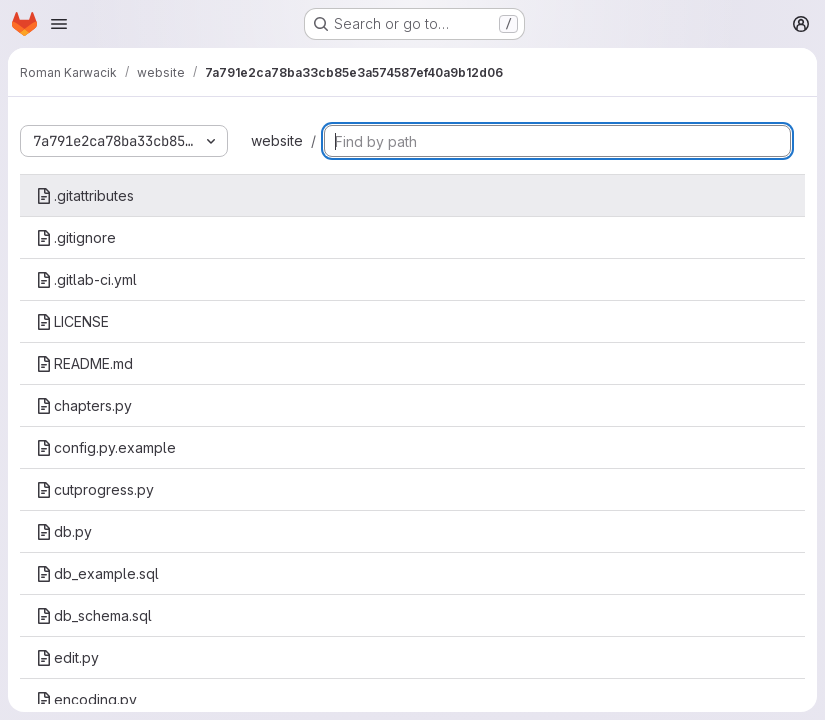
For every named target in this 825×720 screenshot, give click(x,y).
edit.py (67, 657)
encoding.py (86, 699)
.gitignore (76, 237)
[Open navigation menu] (59, 24)
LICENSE (72, 321)
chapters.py (84, 405)
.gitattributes (85, 195)
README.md (84, 363)
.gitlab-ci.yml (86, 279)
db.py (64, 531)
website (277, 140)
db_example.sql (97, 573)
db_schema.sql (94, 615)
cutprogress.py (95, 489)
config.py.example (106, 447)
